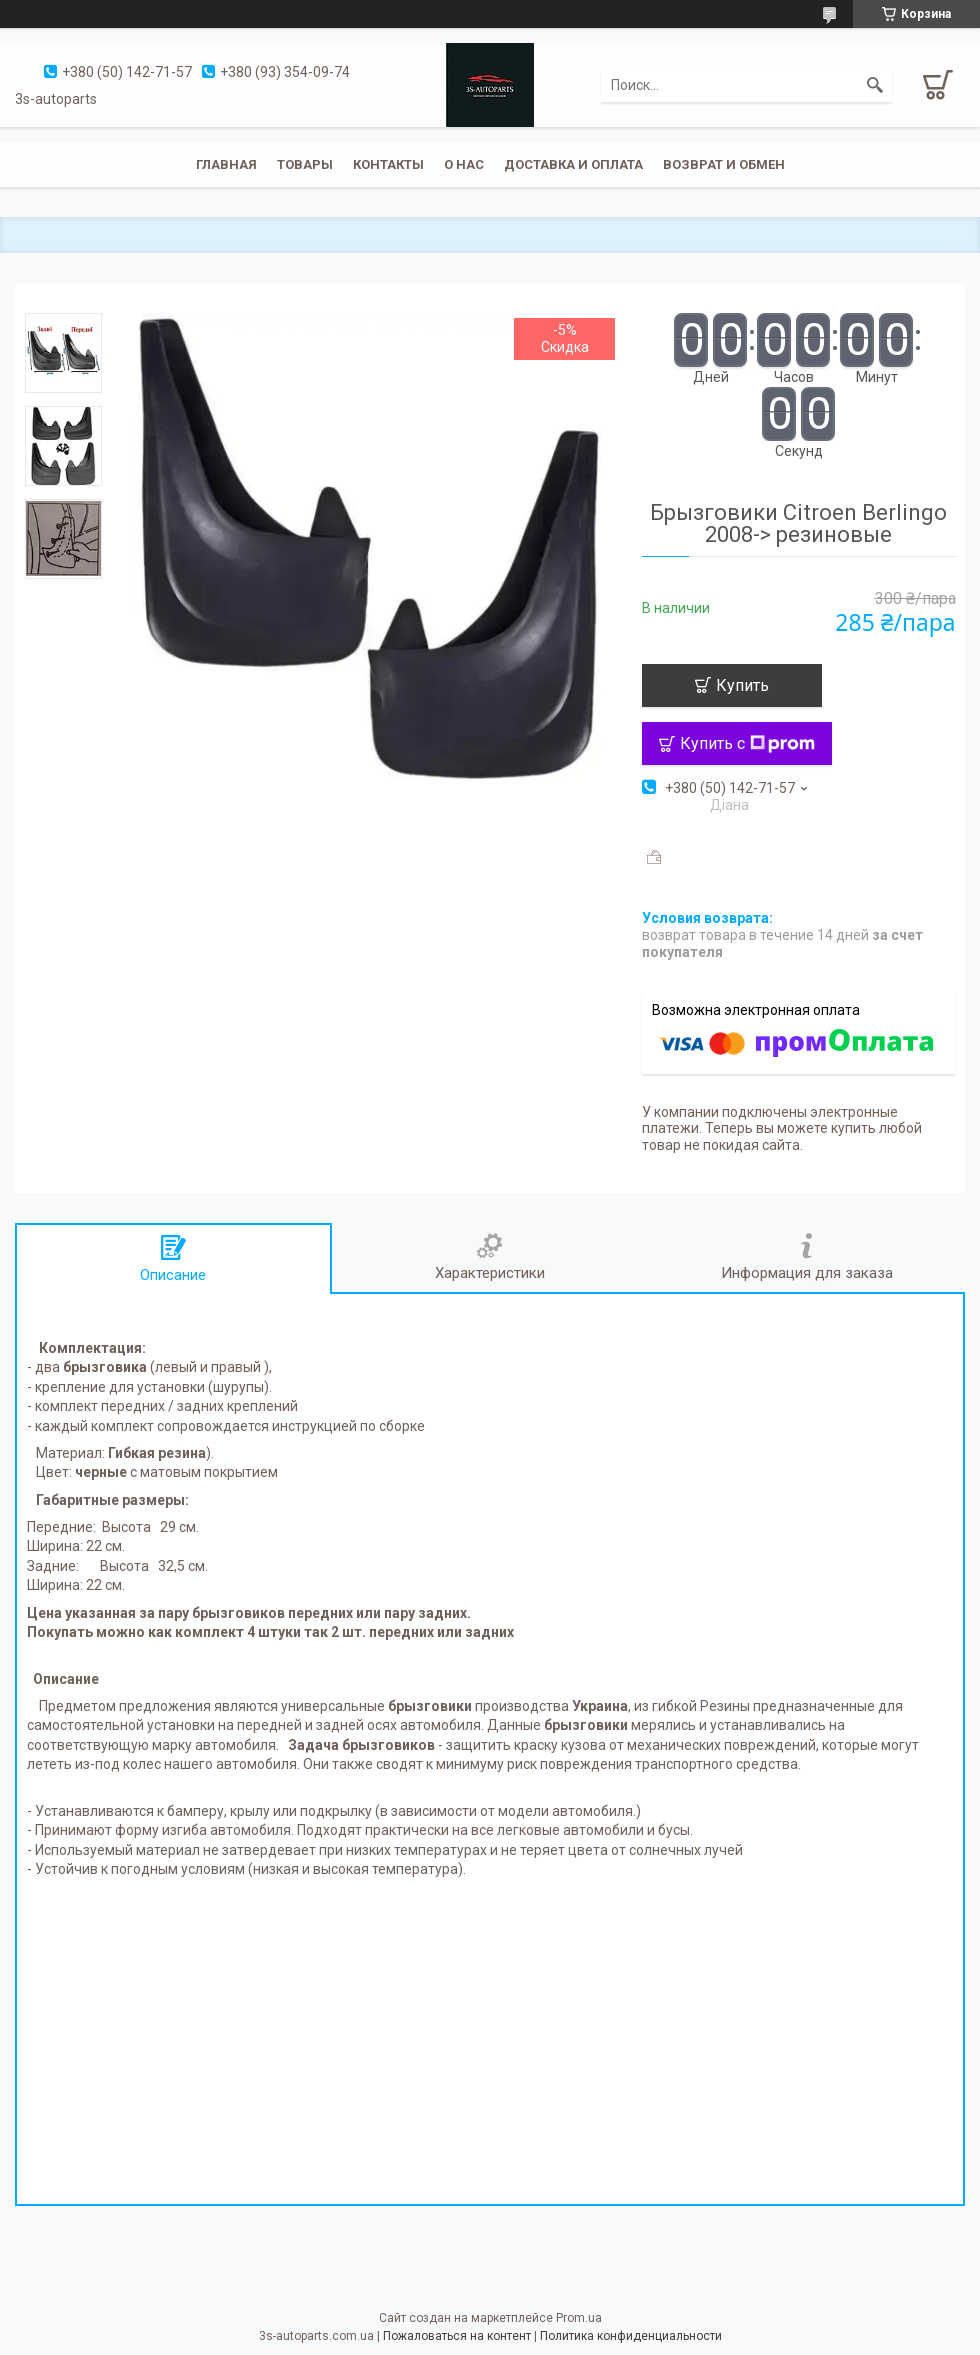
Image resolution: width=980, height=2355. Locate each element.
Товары (305, 164)
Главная (226, 164)
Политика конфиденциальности (631, 2336)
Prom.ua (579, 2318)
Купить (742, 685)
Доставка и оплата (573, 164)
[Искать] (875, 85)
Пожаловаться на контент (457, 2336)
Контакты (388, 164)
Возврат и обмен (724, 164)
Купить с (747, 743)
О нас (464, 164)
